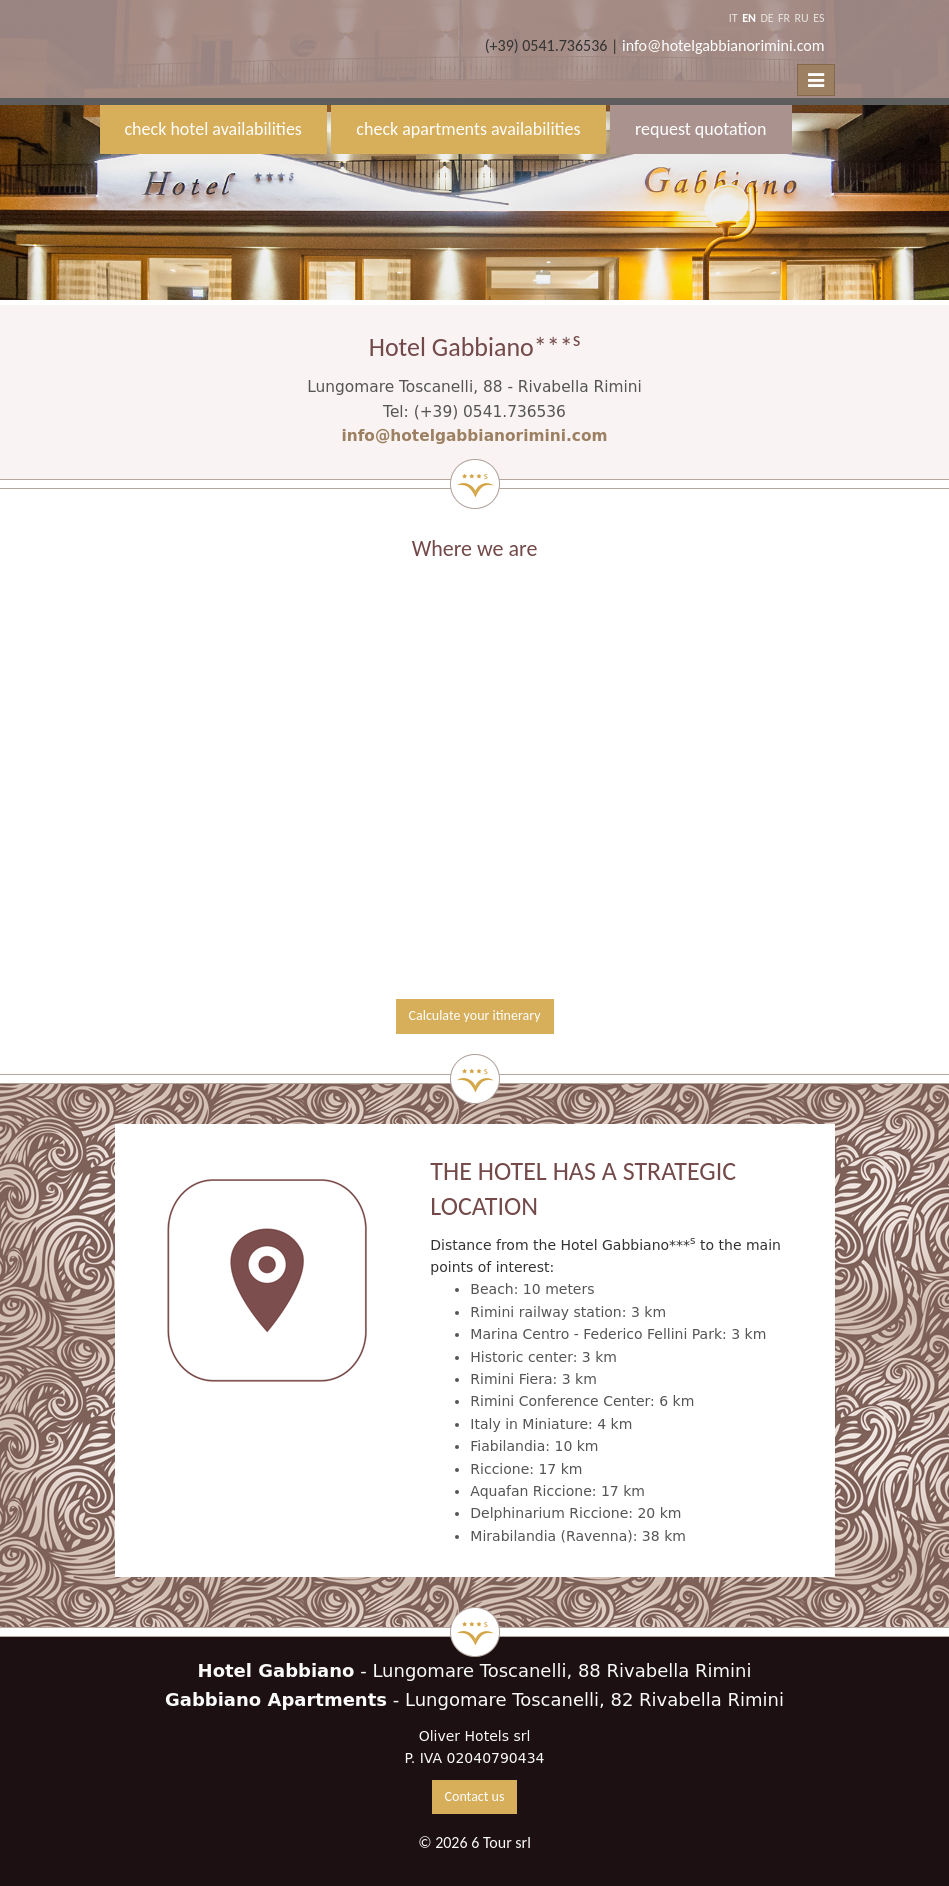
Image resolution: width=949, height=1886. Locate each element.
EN (749, 18)
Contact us (475, 1796)
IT (733, 18)
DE (766, 18)
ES (818, 18)
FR (784, 18)
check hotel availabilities (213, 129)
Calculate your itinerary (475, 1015)
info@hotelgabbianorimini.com (723, 45)
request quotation (700, 129)
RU (802, 18)
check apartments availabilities (468, 129)
